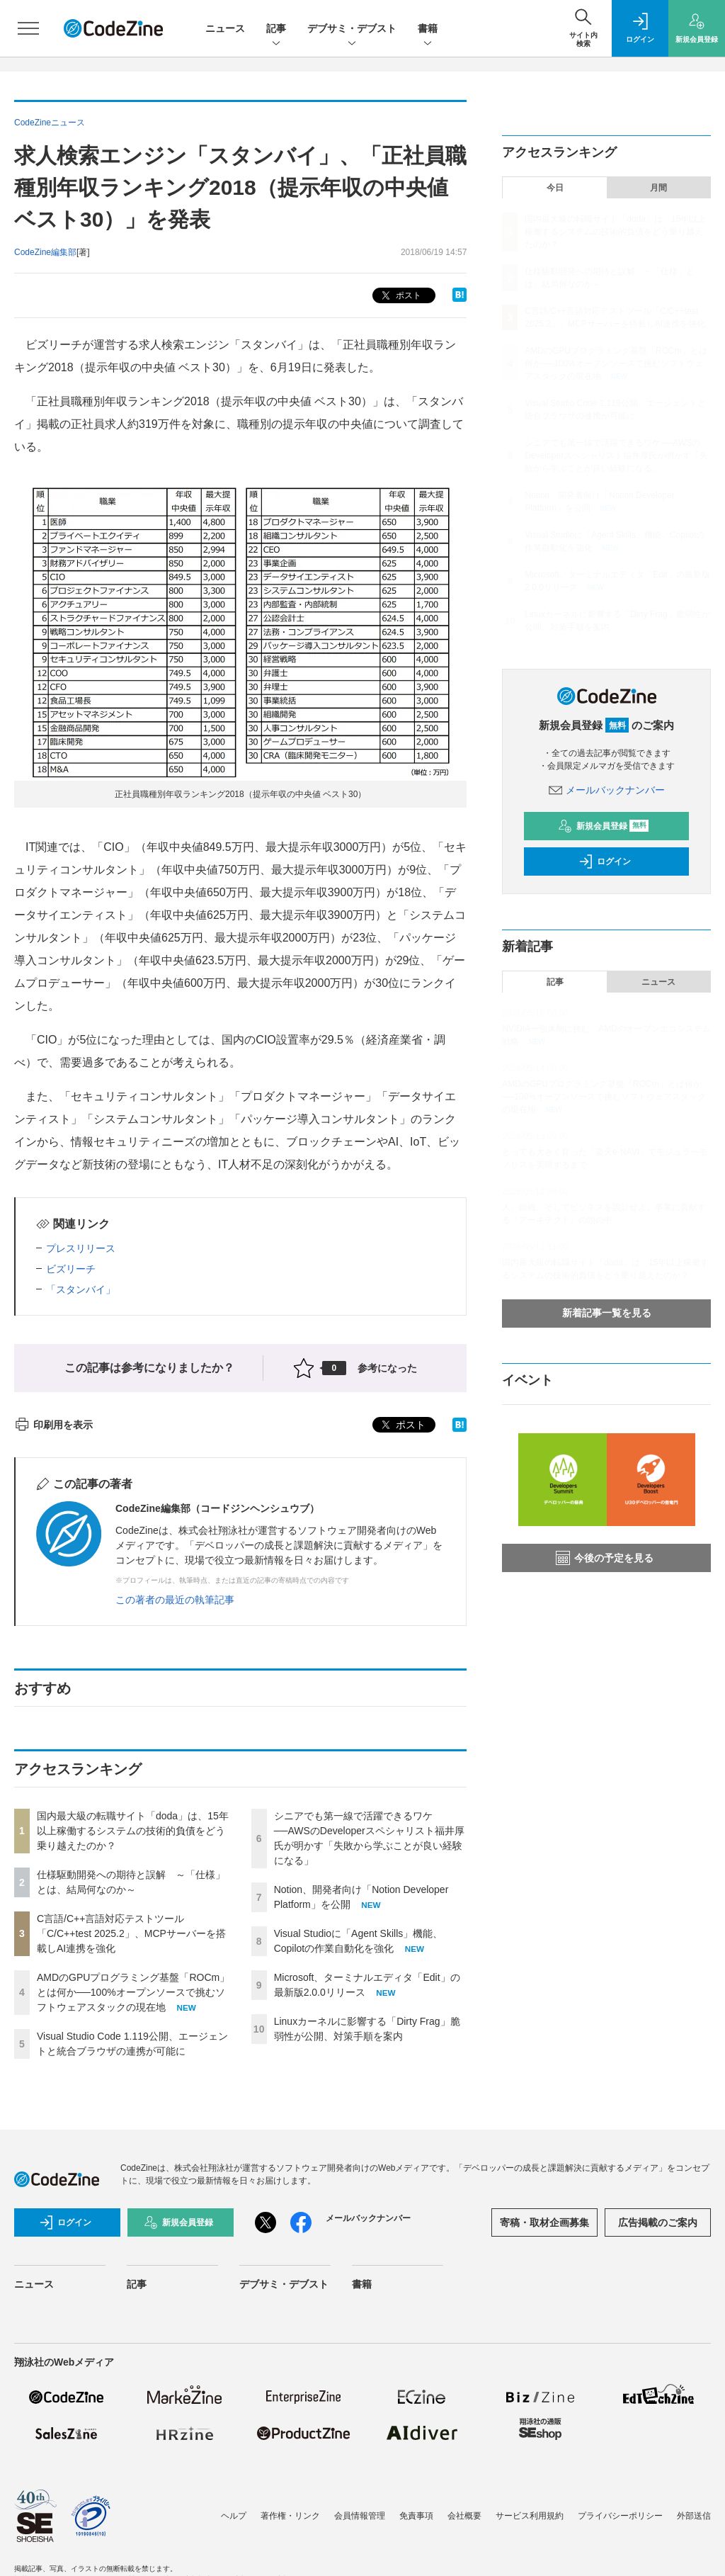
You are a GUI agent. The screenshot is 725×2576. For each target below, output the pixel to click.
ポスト (400, 295)
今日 (555, 188)
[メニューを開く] (28, 28)
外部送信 (694, 2516)
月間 (658, 188)
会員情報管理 (359, 2516)
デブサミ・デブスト (351, 29)
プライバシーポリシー (620, 2516)
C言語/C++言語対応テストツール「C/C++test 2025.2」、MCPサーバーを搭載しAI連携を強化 (131, 1933)
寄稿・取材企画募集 (544, 2222)
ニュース (225, 28)
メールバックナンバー (607, 790)
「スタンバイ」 (80, 1289)
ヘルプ (233, 2516)
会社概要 (464, 2516)
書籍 (428, 29)
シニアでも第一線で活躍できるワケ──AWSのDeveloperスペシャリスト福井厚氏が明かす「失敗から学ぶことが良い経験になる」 (616, 455)
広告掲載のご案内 (657, 2222)
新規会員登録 (603, 826)
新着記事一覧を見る (606, 1312)
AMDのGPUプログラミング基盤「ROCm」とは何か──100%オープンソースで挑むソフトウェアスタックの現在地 (133, 1992)
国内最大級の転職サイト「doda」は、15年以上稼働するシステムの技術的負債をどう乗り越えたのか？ (133, 1830)
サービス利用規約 (530, 2516)
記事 (276, 29)
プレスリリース (80, 1248)
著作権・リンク (290, 2516)
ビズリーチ (71, 1269)
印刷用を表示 (53, 1424)
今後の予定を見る (604, 1558)
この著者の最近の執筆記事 (174, 1599)
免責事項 (416, 2516)
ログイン (604, 861)
